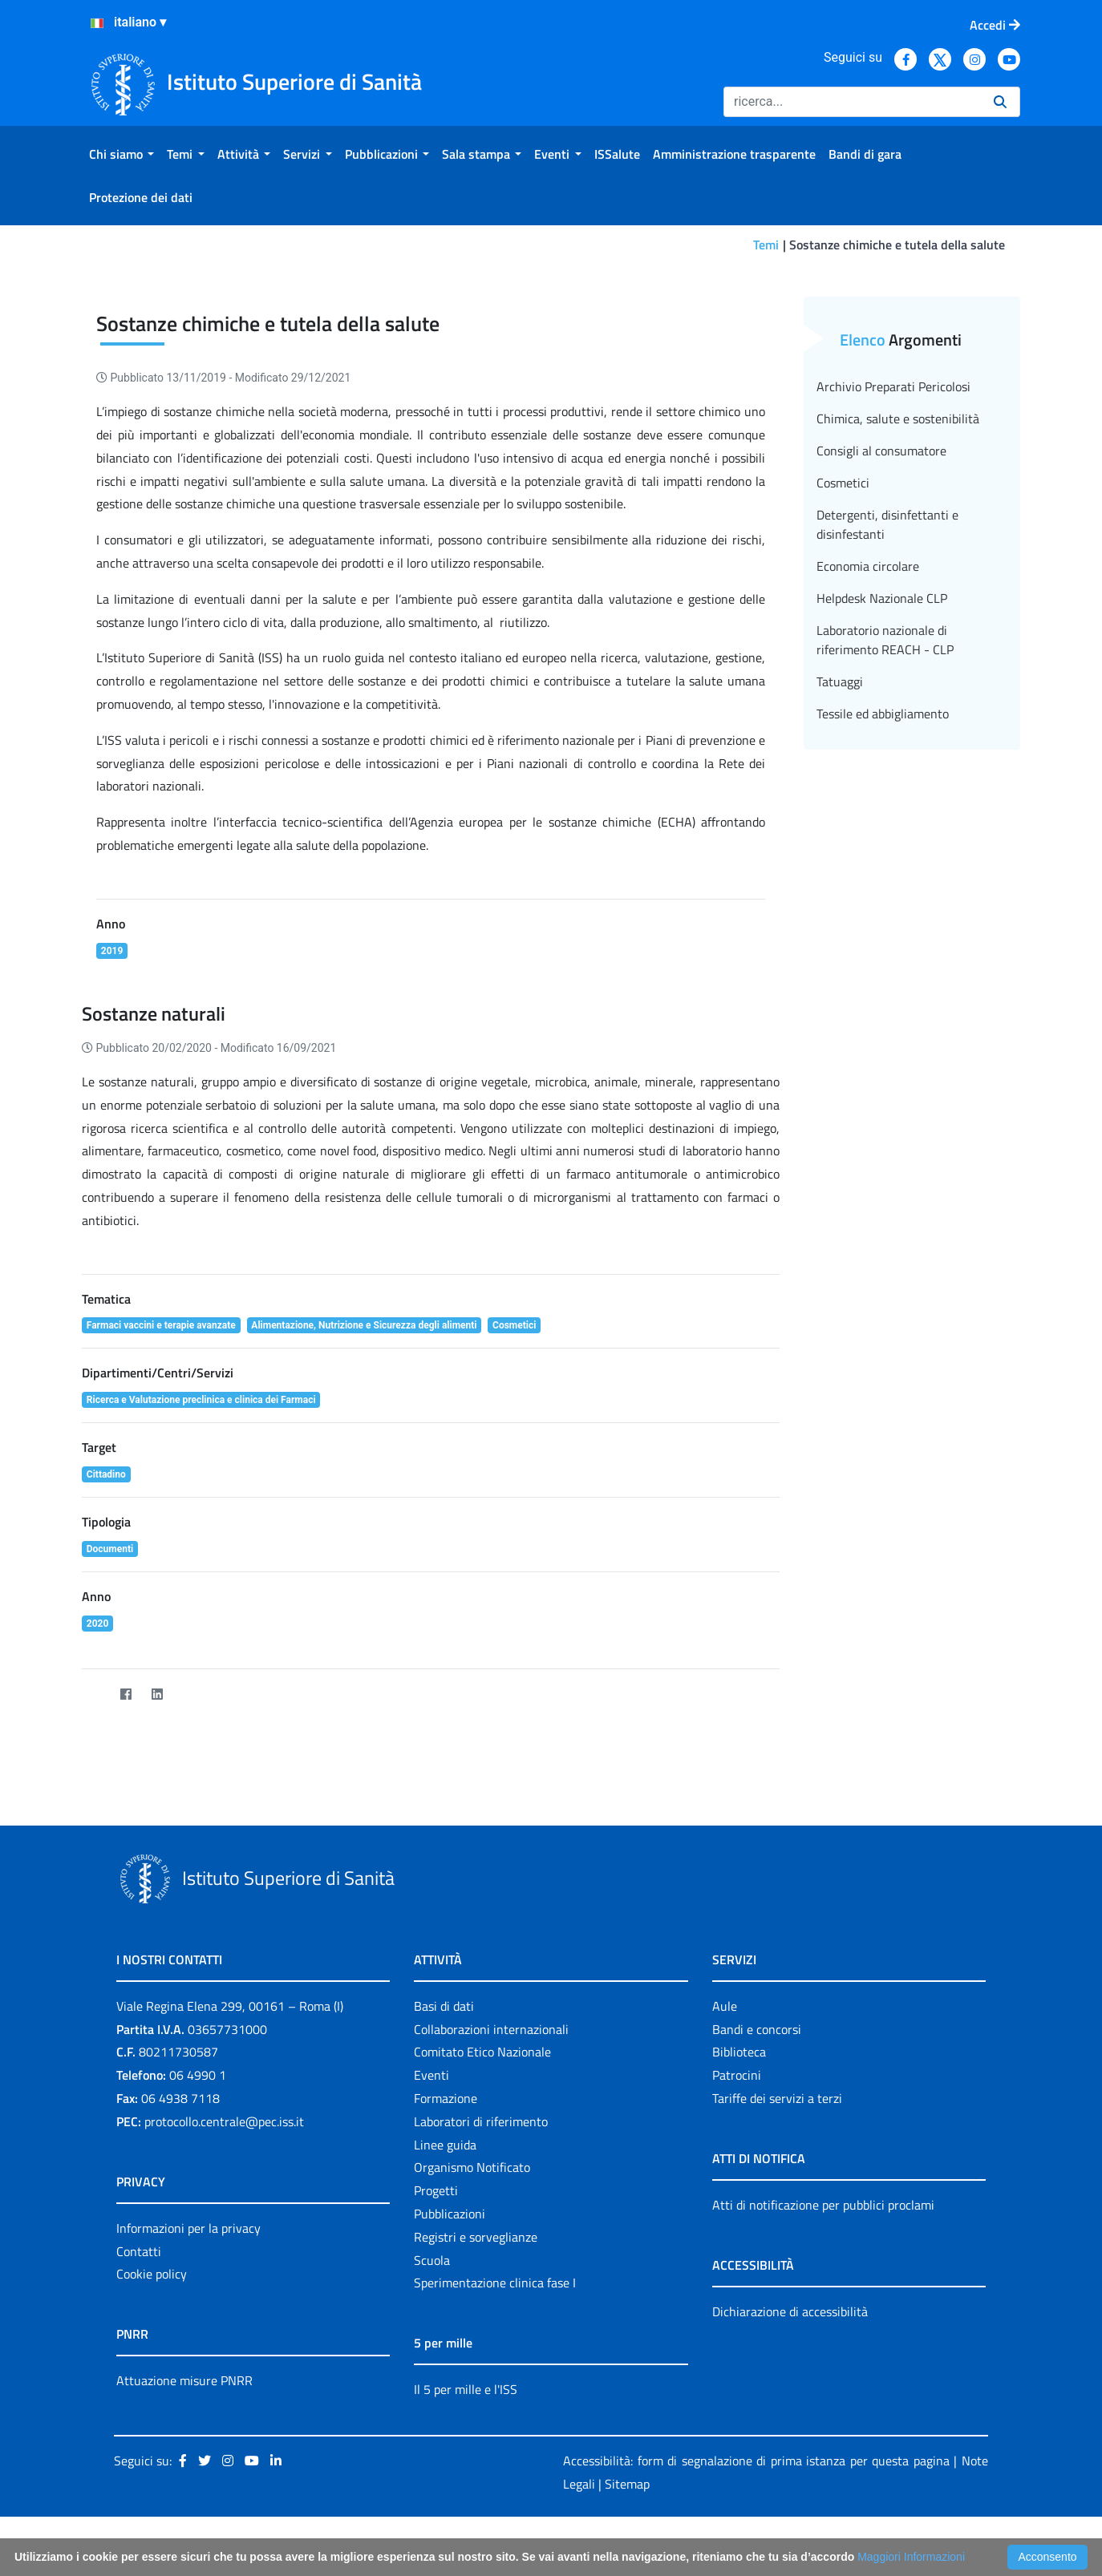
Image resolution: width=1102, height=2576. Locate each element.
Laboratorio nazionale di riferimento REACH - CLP (885, 640)
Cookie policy (151, 2273)
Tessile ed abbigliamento (882, 713)
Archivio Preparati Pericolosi (893, 386)
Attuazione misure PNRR (184, 2380)
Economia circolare (867, 566)
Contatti (138, 2251)
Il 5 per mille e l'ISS (465, 2389)
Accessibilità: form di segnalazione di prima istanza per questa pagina (756, 2460)
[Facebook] (125, 1694)
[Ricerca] (852, 102)
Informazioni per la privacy (188, 2228)
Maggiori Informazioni (911, 2556)
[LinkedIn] (156, 1694)
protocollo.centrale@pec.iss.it (224, 2121)
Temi (766, 244)
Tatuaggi (839, 681)
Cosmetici (842, 482)
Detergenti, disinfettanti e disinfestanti (887, 524)
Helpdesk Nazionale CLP (881, 598)
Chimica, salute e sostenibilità (897, 418)
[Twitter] (94, 1694)
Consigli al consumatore (881, 450)
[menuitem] (121, 154)
